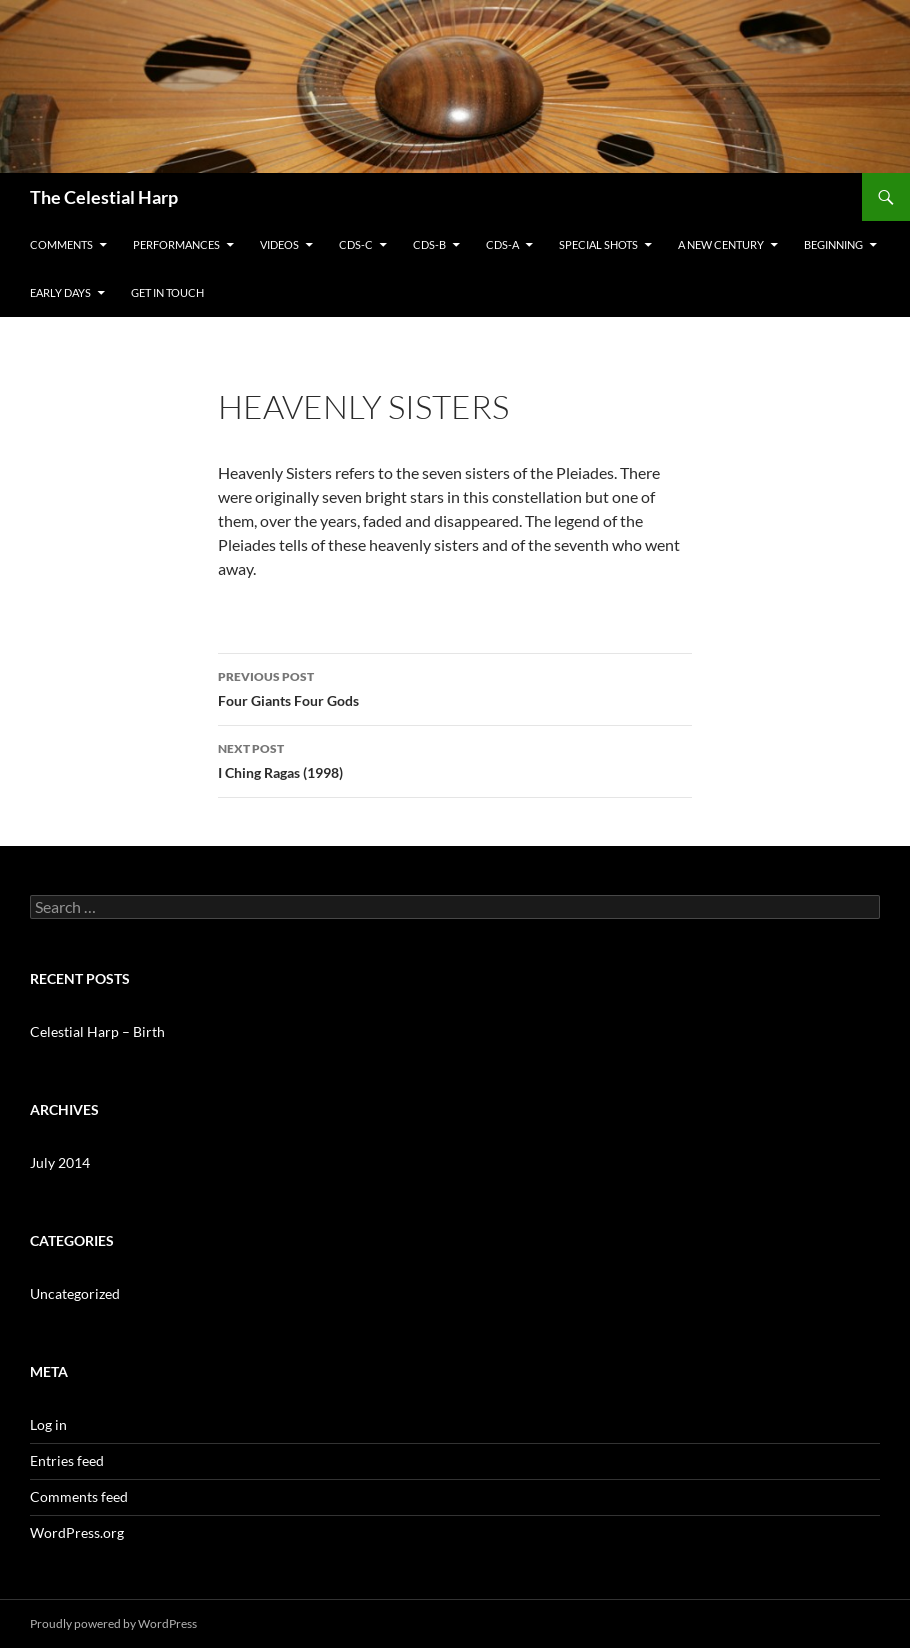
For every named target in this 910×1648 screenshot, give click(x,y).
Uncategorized (75, 1293)
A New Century (721, 244)
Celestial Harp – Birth (97, 1031)
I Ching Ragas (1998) (455, 759)
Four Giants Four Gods (455, 687)
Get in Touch (167, 292)
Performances (176, 244)
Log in (48, 1424)
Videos (279, 244)
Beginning (833, 244)
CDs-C (356, 244)
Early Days (60, 292)
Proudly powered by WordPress (113, 1623)
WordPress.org (77, 1532)
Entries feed (67, 1460)
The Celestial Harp (104, 197)
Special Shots (598, 244)
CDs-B (429, 244)
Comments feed (79, 1496)
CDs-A (502, 244)
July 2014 (60, 1162)
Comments (61, 244)
